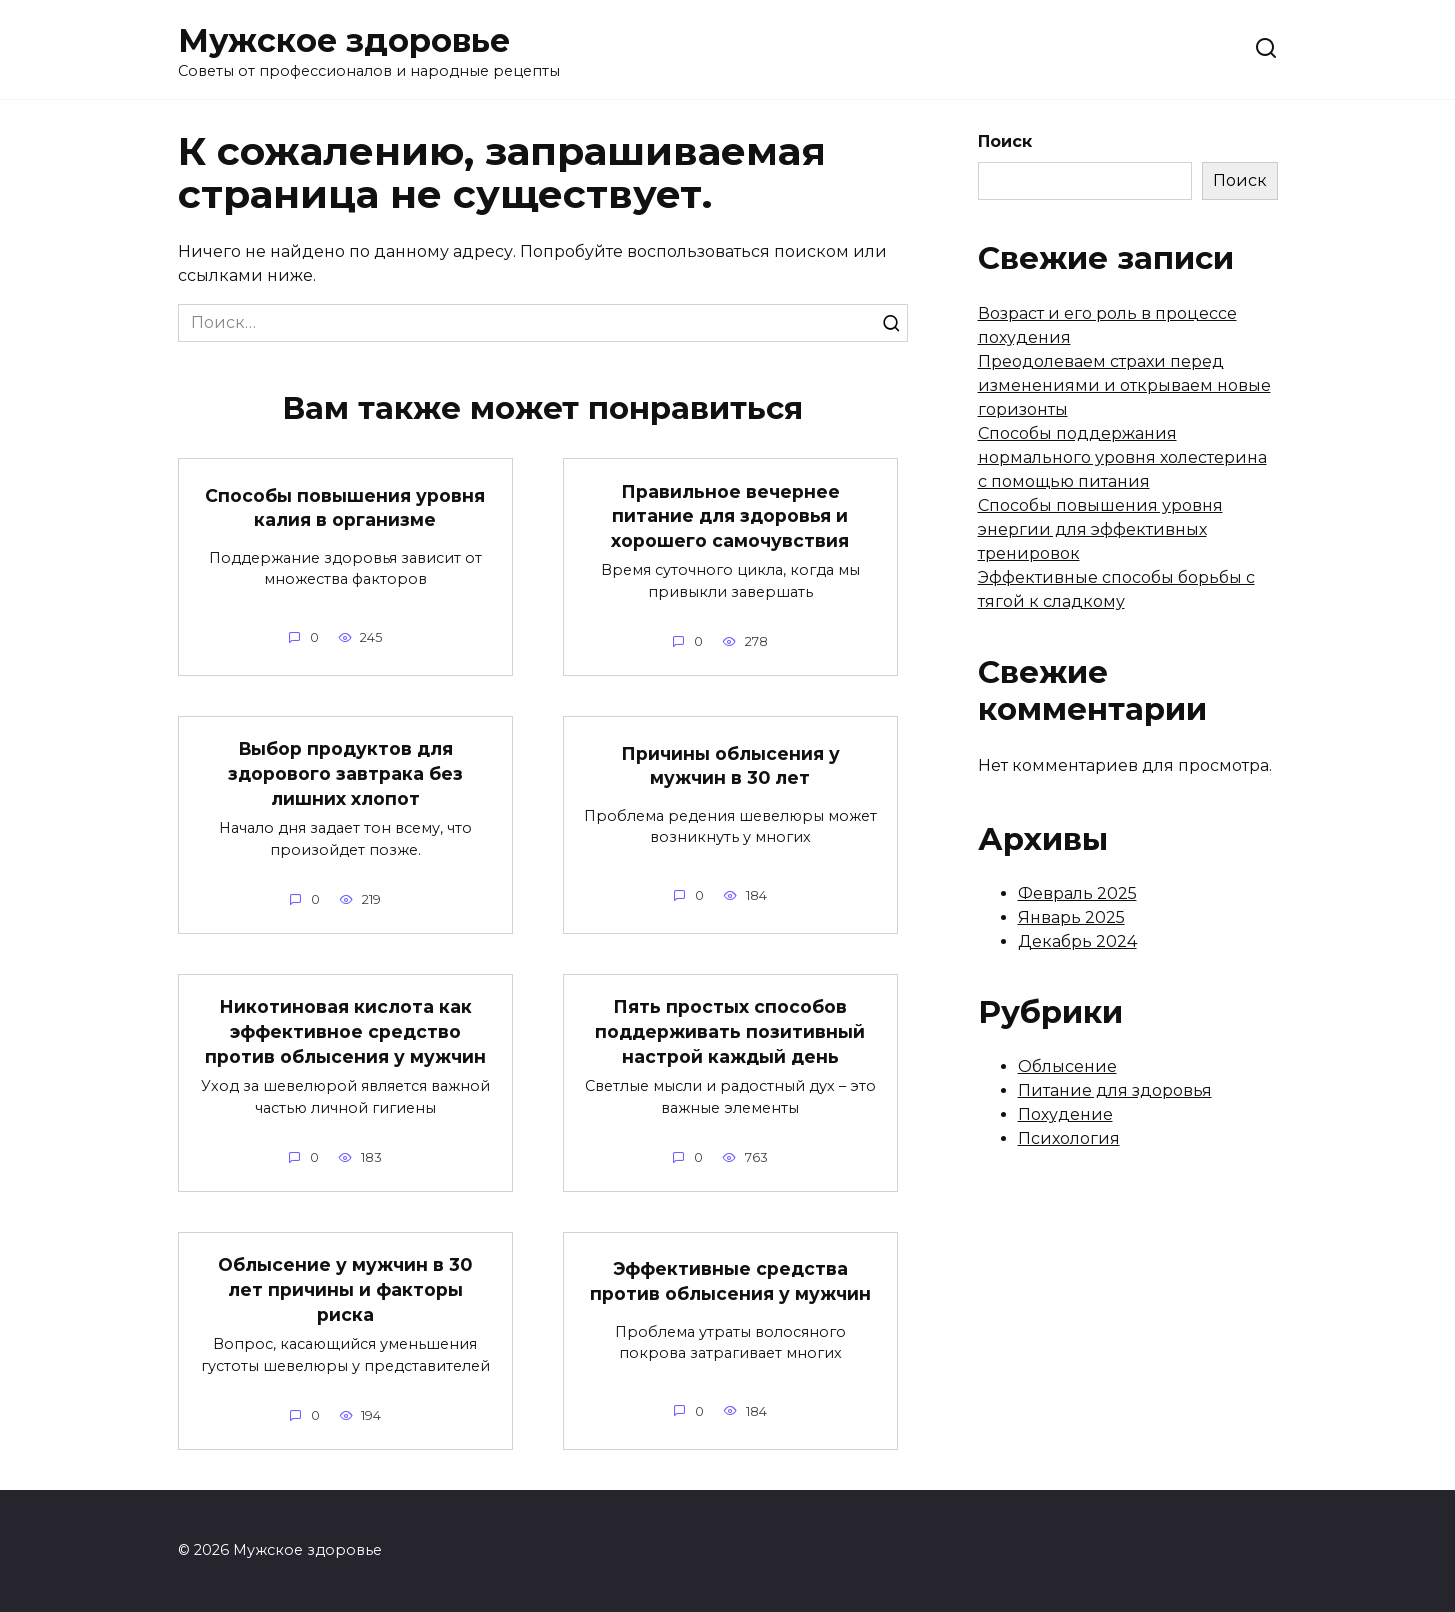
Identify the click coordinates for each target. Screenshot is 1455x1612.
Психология (1069, 1138)
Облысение (1067, 1066)
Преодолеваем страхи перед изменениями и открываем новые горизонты (1124, 385)
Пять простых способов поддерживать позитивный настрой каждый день (730, 1031)
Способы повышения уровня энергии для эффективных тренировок (1100, 529)
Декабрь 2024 (1077, 941)
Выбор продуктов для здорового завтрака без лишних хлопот (345, 773)
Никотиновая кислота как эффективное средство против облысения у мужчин (345, 1031)
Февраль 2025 (1077, 893)
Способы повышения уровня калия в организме (345, 507)
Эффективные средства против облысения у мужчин (730, 1281)
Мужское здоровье (344, 40)
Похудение (1065, 1114)
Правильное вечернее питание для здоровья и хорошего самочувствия (730, 515)
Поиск (1005, 141)
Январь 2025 (1071, 917)
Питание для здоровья (1115, 1090)
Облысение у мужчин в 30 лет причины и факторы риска (345, 1289)
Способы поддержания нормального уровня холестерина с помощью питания (1122, 457)
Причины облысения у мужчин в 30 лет (730, 765)
